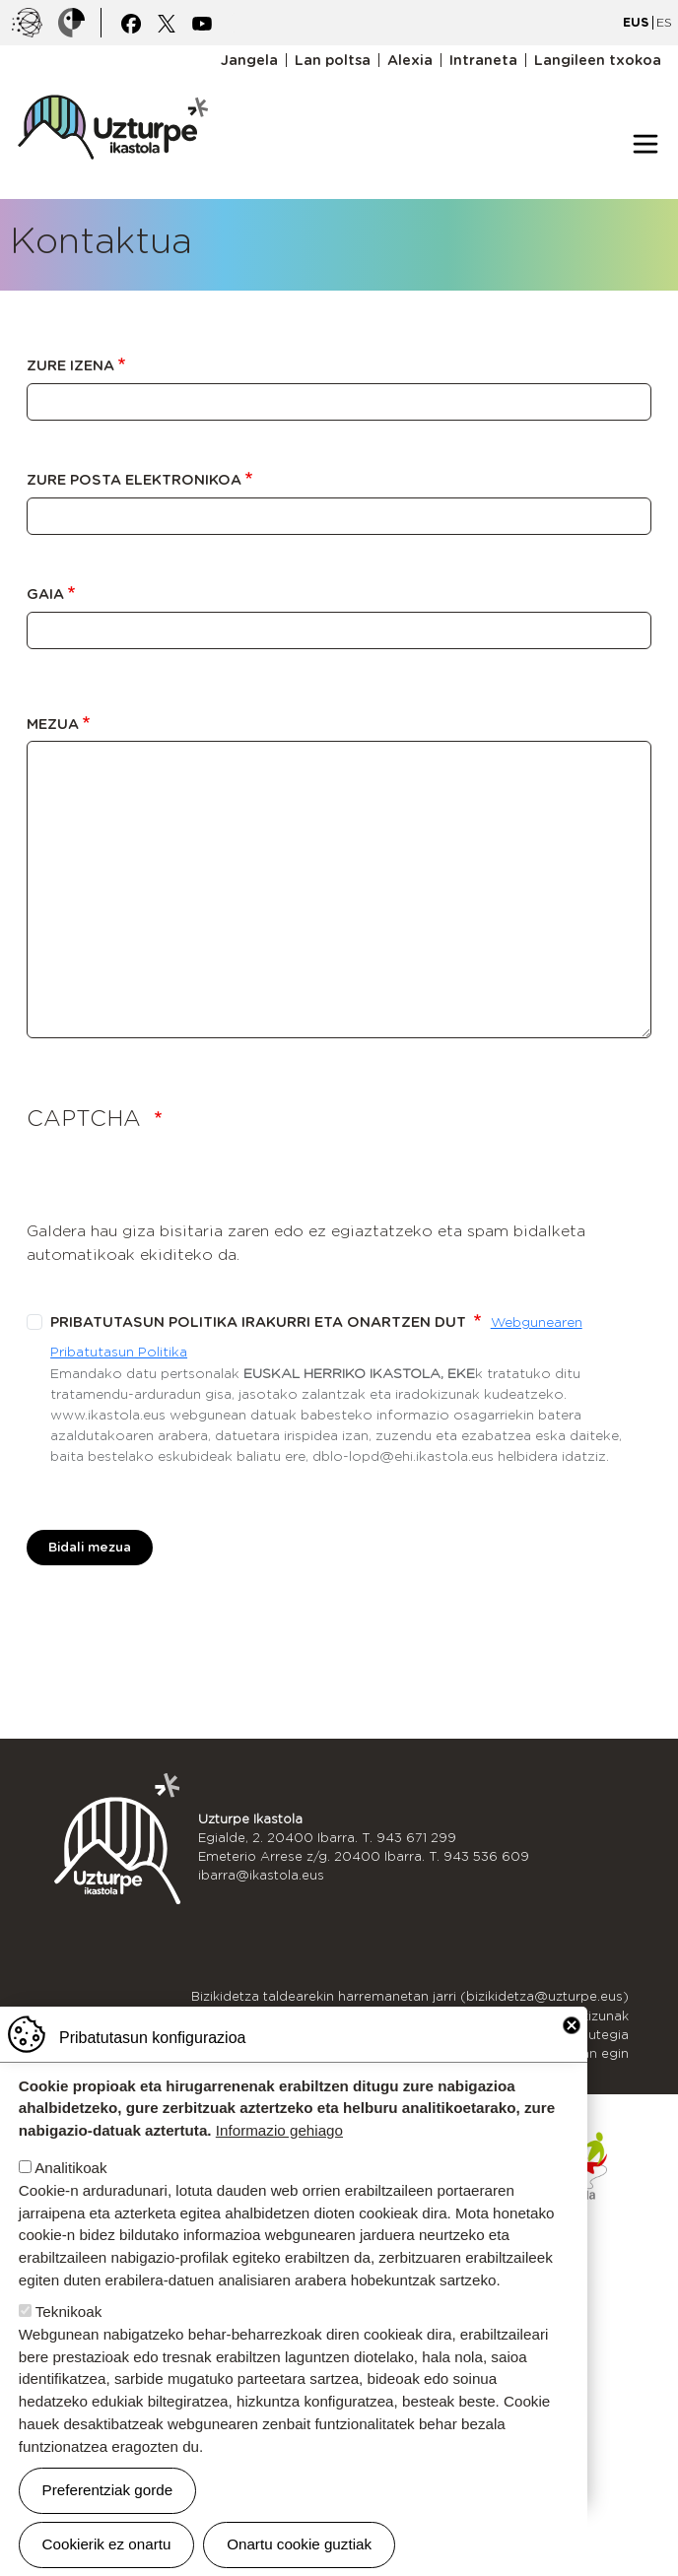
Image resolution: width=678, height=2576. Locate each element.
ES (664, 22)
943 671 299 (416, 1837)
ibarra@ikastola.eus (261, 1875)
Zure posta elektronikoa (134, 479)
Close (571, 2025)
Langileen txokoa (597, 60)
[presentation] (176, 1181)
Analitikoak (70, 2167)
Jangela (249, 60)
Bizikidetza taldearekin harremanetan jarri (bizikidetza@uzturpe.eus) (410, 1996)
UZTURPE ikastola (112, 84)
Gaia (45, 593)
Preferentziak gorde (107, 2489)
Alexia (410, 60)
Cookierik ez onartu (106, 2544)
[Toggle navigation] (645, 144)
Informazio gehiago (279, 2130)
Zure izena (70, 365)
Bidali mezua (89, 1547)
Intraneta (483, 60)
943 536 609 (486, 1856)
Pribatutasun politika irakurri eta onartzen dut (260, 1321)
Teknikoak (68, 2311)
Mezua (53, 723)
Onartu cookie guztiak (299, 2544)
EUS (635, 22)
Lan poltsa (333, 60)
